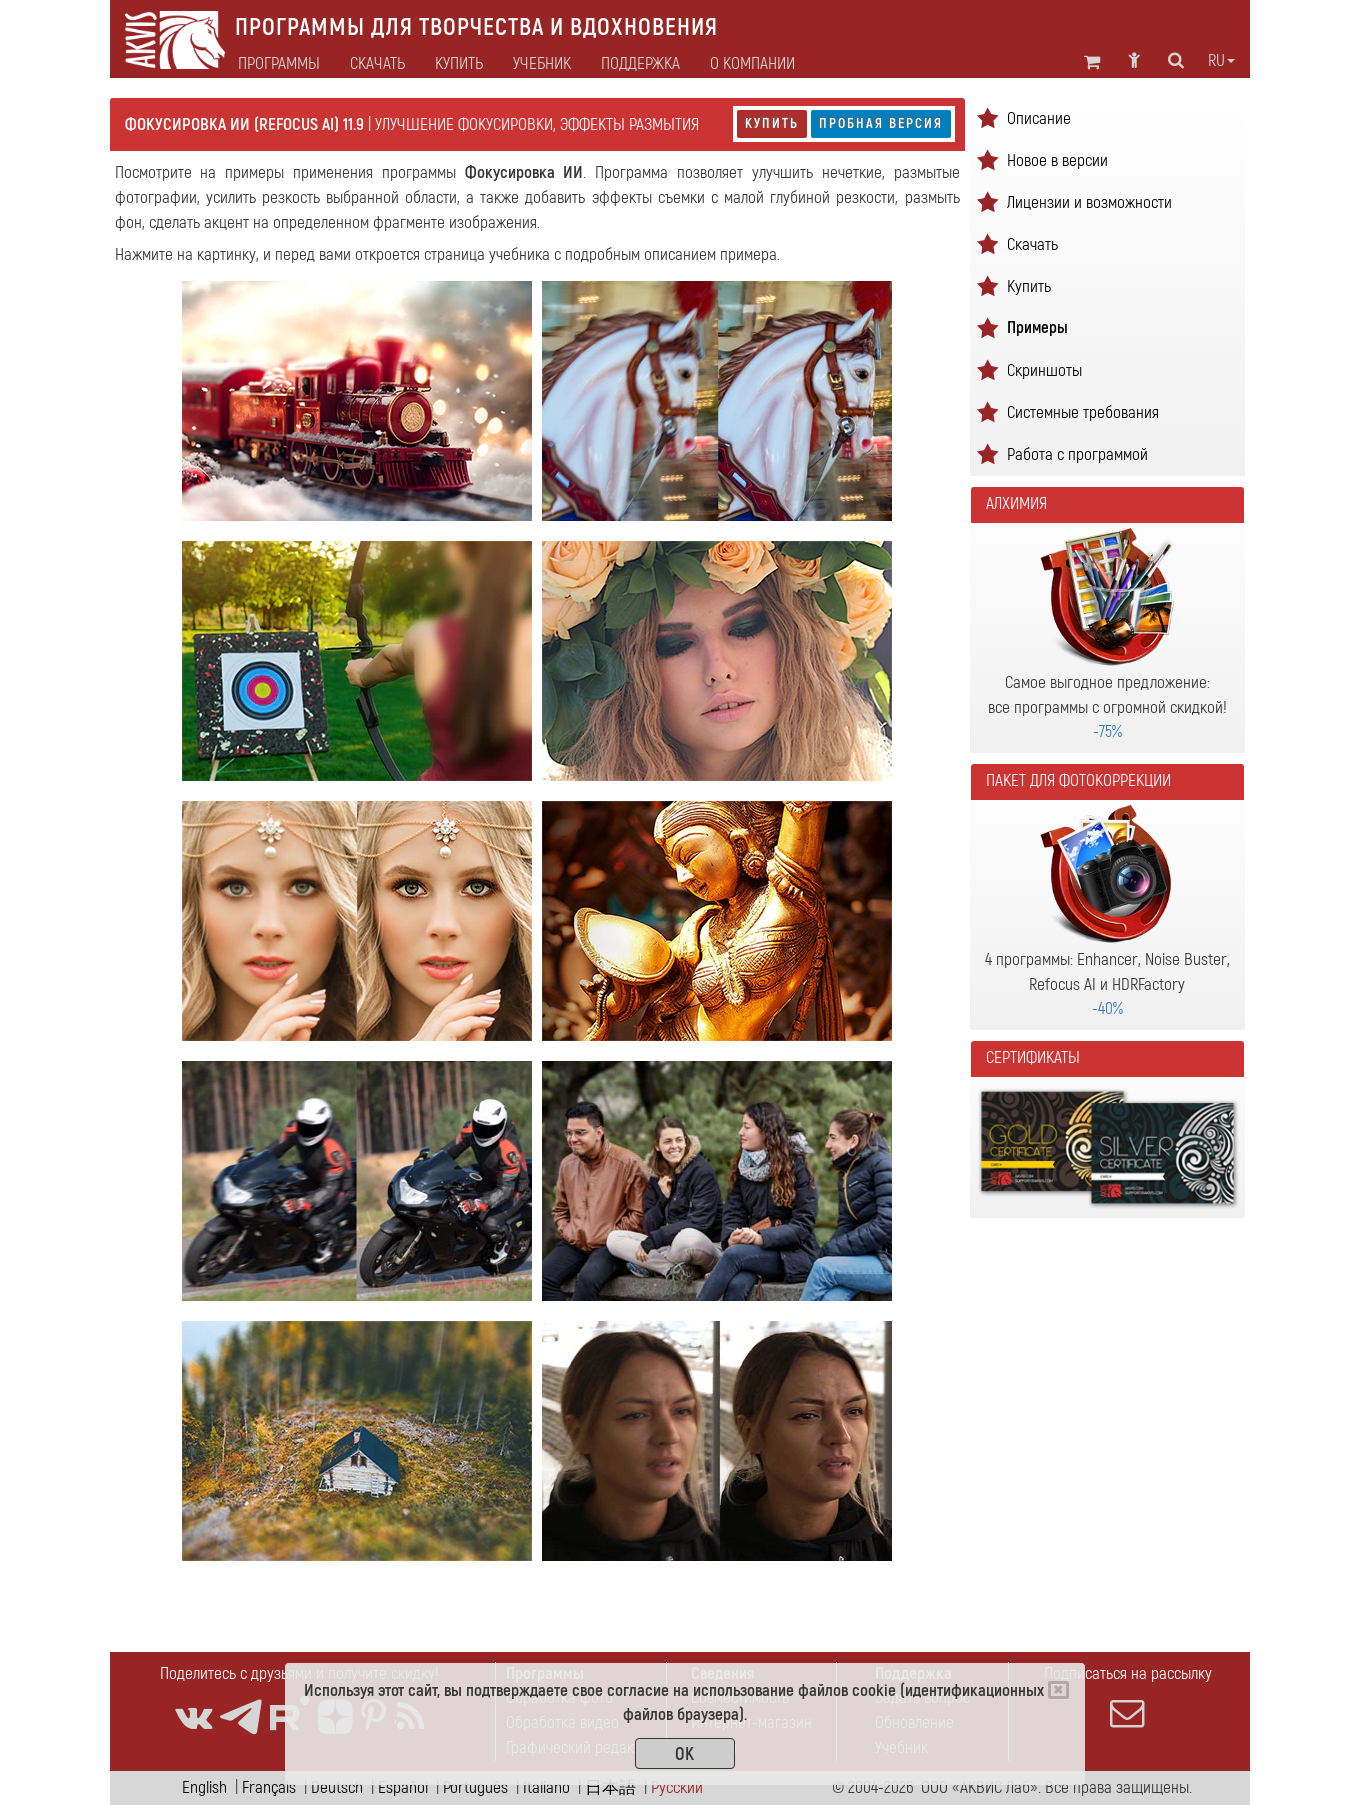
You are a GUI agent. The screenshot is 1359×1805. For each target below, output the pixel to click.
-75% (1107, 731)
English (204, 1787)
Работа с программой (1077, 454)
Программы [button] (279, 64)
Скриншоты (1044, 370)
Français (269, 1787)
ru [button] (1221, 61)
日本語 (610, 1787)
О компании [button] (752, 64)
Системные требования (1083, 412)
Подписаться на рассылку (1128, 1697)
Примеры (1037, 327)
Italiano (546, 1787)
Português (475, 1787)
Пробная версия (881, 123)
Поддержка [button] (640, 64)
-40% (1107, 1008)
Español (403, 1787)
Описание (1039, 118)
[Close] (1058, 1690)
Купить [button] (459, 64)
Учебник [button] (542, 64)
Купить (772, 123)
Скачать (377, 64)
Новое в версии (1057, 160)
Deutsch (337, 1787)
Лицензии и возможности (1089, 202)
